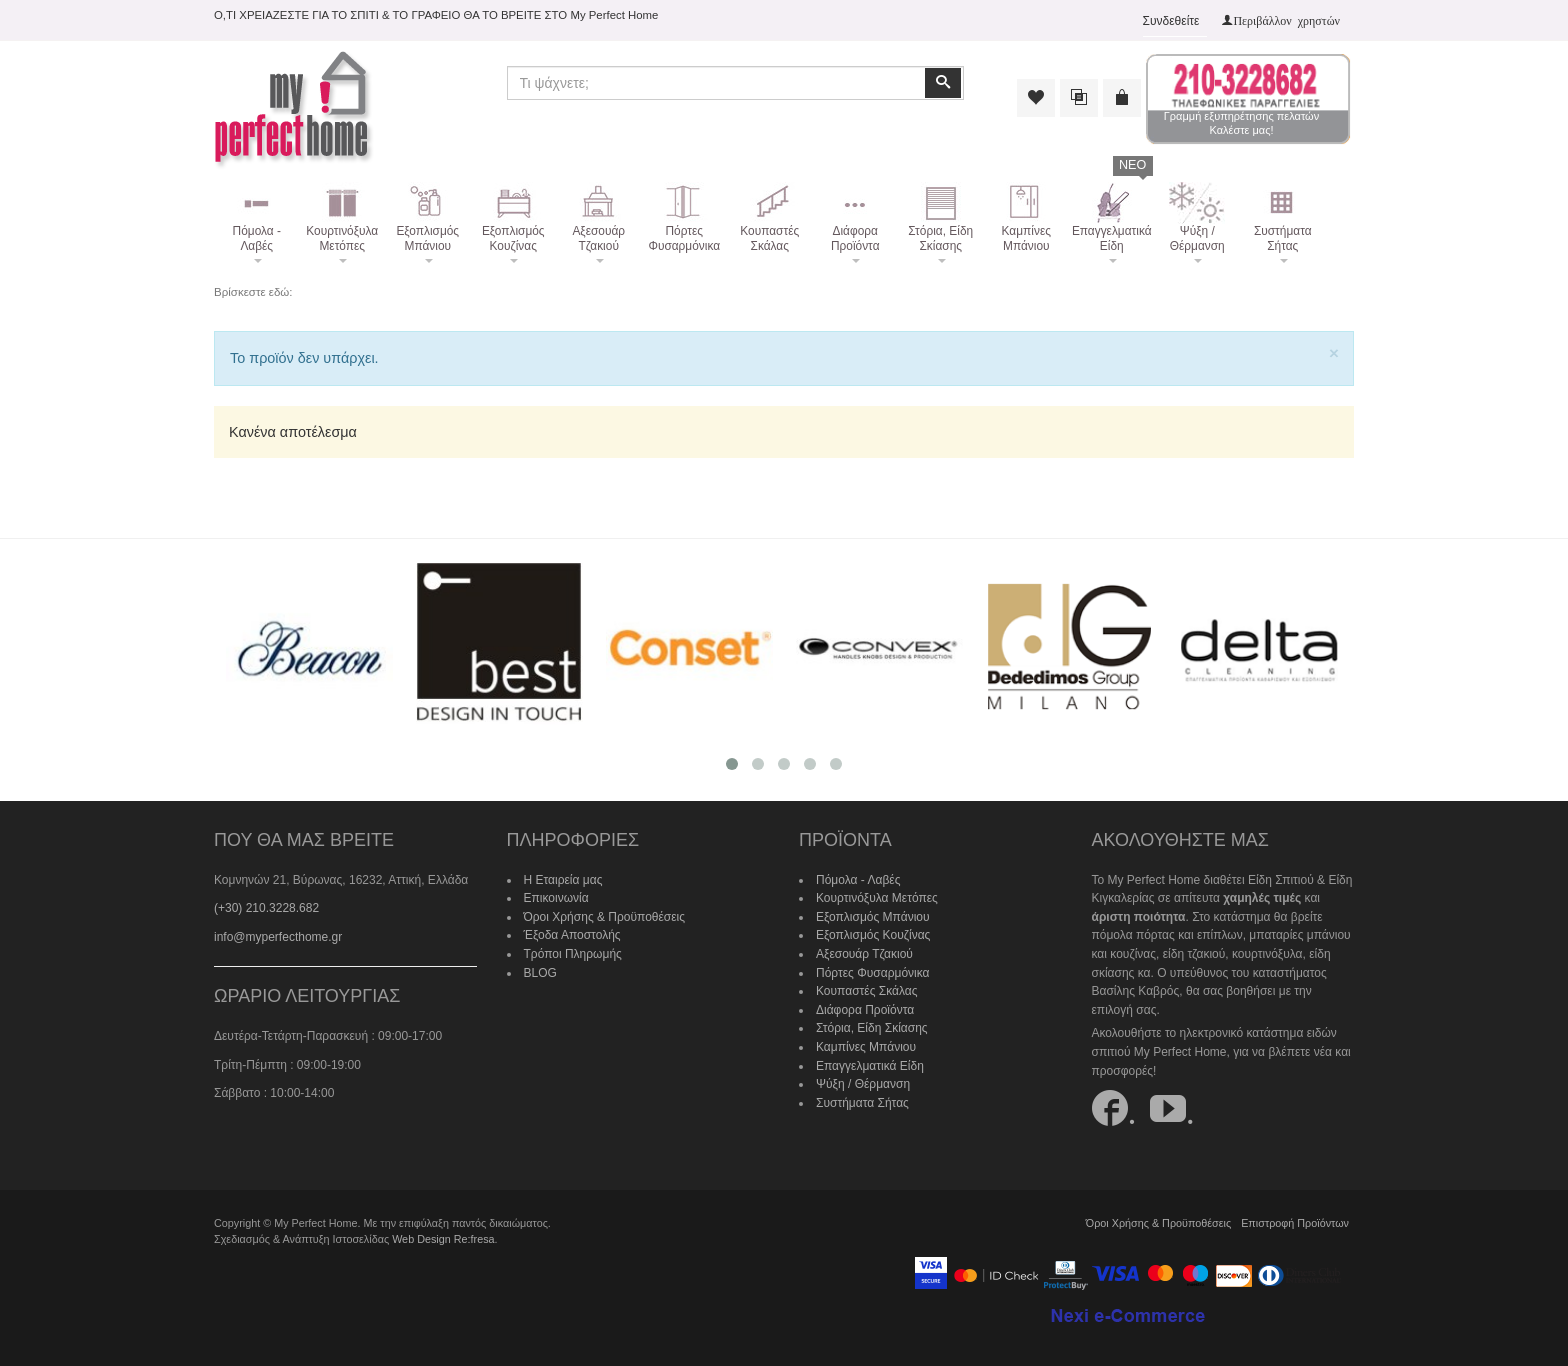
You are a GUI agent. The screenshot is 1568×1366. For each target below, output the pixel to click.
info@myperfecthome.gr (278, 937)
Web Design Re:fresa (443, 1239)
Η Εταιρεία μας (563, 880)
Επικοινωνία (556, 898)
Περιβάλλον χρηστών (1286, 20)
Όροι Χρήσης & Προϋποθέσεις (605, 917)
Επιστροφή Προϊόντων (1295, 1223)
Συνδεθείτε (1171, 21)
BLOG (540, 973)
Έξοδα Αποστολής (572, 935)
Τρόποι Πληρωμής (573, 954)
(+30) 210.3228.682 (266, 908)
